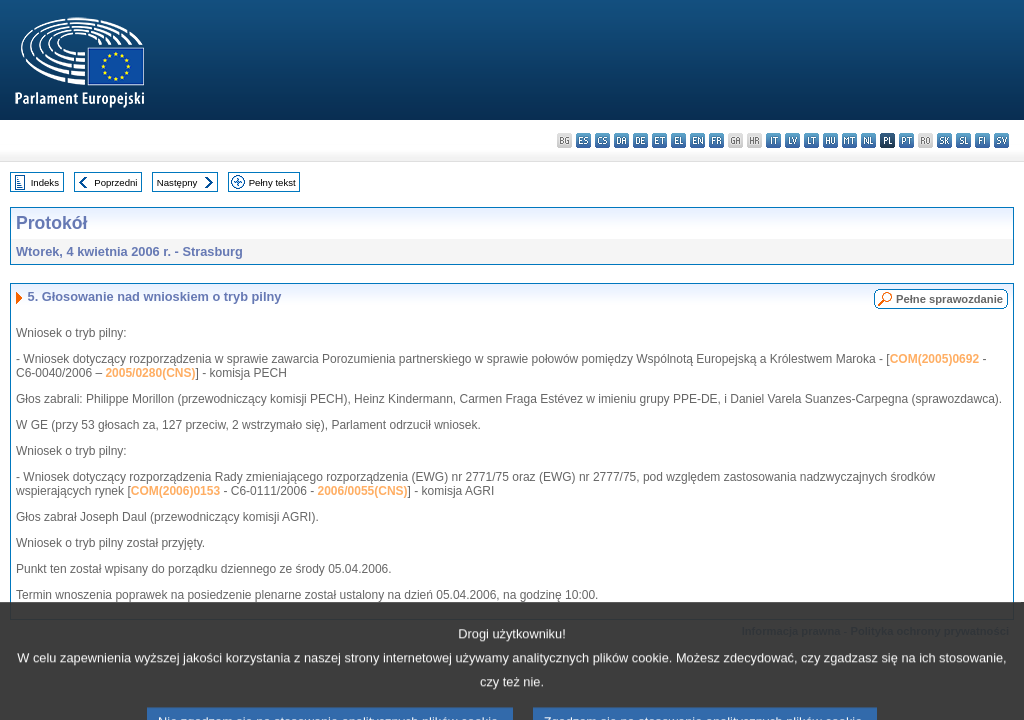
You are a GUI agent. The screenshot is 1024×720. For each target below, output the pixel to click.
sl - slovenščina (963, 140)
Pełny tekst (272, 182)
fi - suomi (982, 140)
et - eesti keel (659, 140)
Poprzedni (115, 182)
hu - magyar (830, 140)
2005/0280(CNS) (150, 373)
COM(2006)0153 (175, 491)
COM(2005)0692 (934, 359)
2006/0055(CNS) (363, 491)
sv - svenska (1001, 140)
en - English (697, 140)
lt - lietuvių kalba (811, 140)
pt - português (906, 140)
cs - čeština (602, 140)
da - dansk (621, 140)
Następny (177, 182)
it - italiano (773, 140)
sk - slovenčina (944, 140)
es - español (583, 140)
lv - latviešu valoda (792, 140)
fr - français (716, 140)
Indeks (45, 182)
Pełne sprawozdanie (949, 299)
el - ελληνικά (678, 140)
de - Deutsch (640, 140)
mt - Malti (849, 140)
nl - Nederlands (868, 140)
